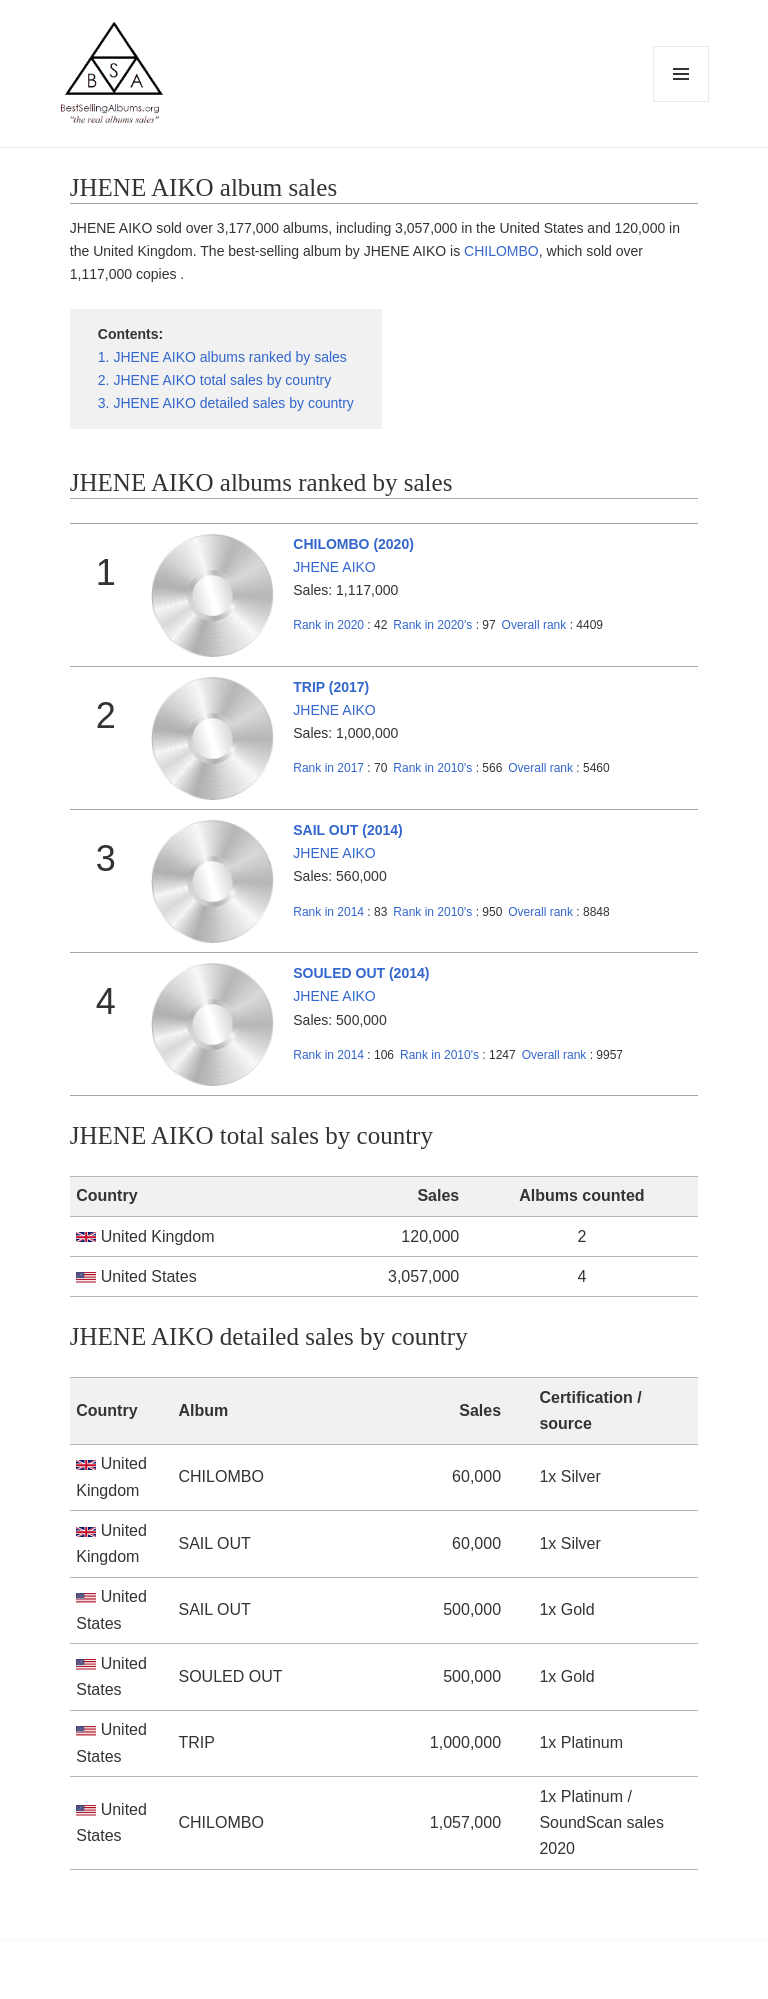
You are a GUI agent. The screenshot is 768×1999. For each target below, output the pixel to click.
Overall (534, 625)
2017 (328, 768)
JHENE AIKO (334, 567)
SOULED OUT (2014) (361, 973)
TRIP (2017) (331, 687)
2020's (434, 625)
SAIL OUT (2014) (347, 830)
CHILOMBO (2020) (353, 544)
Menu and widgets (681, 101)
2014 (328, 912)
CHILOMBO (501, 251)
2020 (328, 625)
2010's (434, 768)
